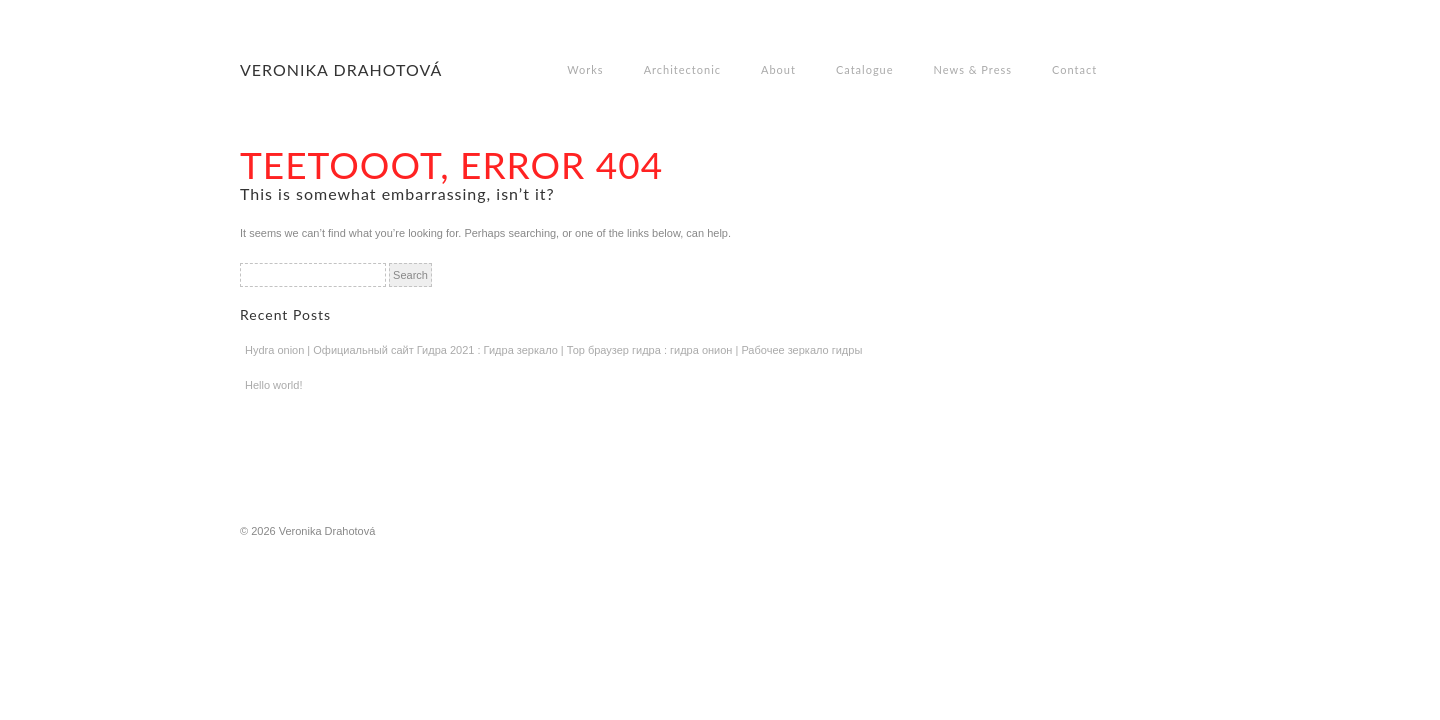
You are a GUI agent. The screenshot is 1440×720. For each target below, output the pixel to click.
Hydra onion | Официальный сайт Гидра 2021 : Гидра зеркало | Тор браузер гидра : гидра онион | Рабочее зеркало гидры (553, 350)
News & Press (973, 69)
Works (585, 69)
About (778, 69)
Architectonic (682, 69)
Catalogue (865, 69)
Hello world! (273, 385)
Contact (1074, 69)
